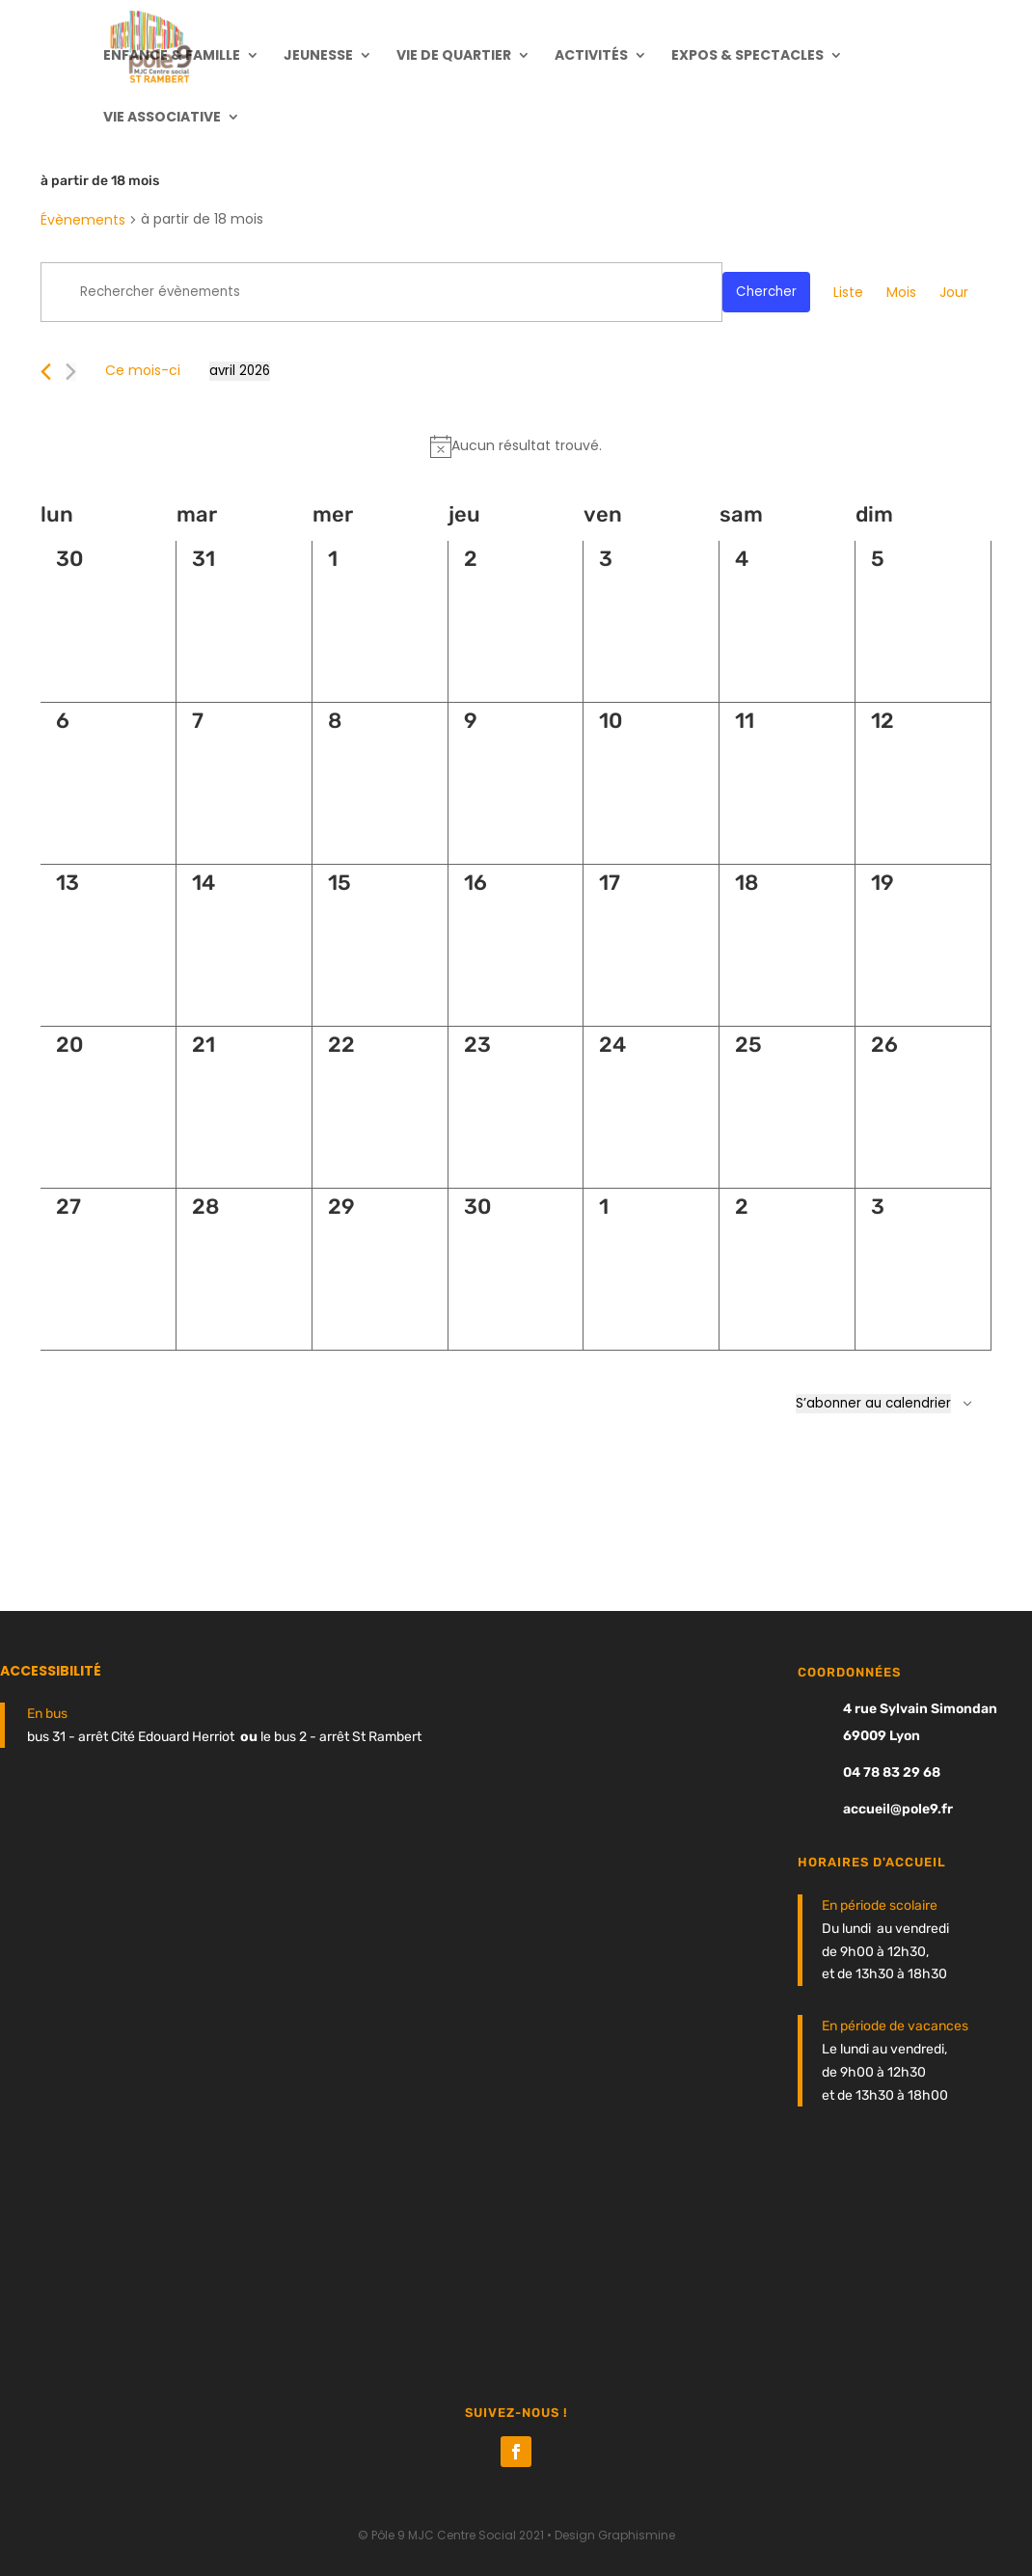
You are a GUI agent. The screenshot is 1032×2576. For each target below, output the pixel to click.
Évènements (83, 219)
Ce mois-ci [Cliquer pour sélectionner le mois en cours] (142, 370)
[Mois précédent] (46, 371)
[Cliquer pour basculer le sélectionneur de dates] (239, 371)
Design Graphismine (615, 2535)
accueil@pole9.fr (898, 1809)
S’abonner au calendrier (873, 1403)
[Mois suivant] (71, 371)
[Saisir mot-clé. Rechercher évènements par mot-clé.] (381, 292)
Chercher (766, 291)
